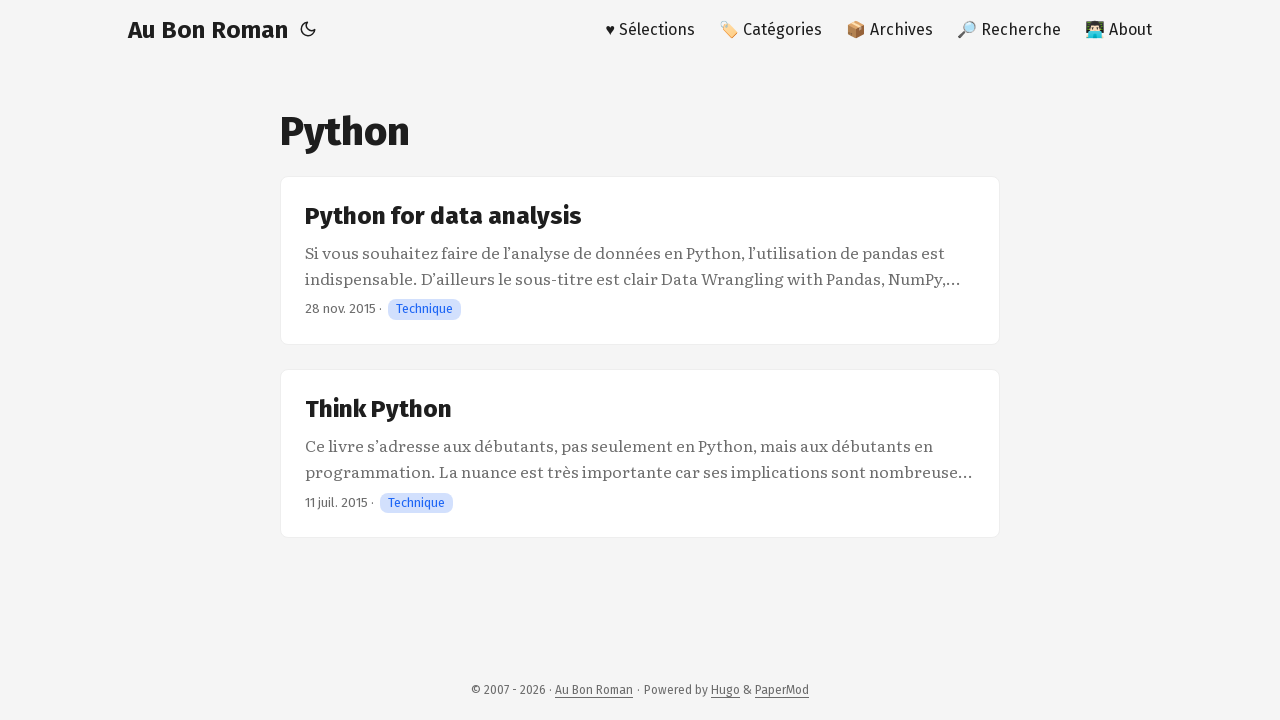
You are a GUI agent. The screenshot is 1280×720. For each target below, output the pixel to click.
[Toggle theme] (308, 30)
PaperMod (782, 690)
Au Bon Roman (208, 30)
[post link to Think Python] (640, 453)
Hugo (725, 690)
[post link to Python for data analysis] (640, 260)
